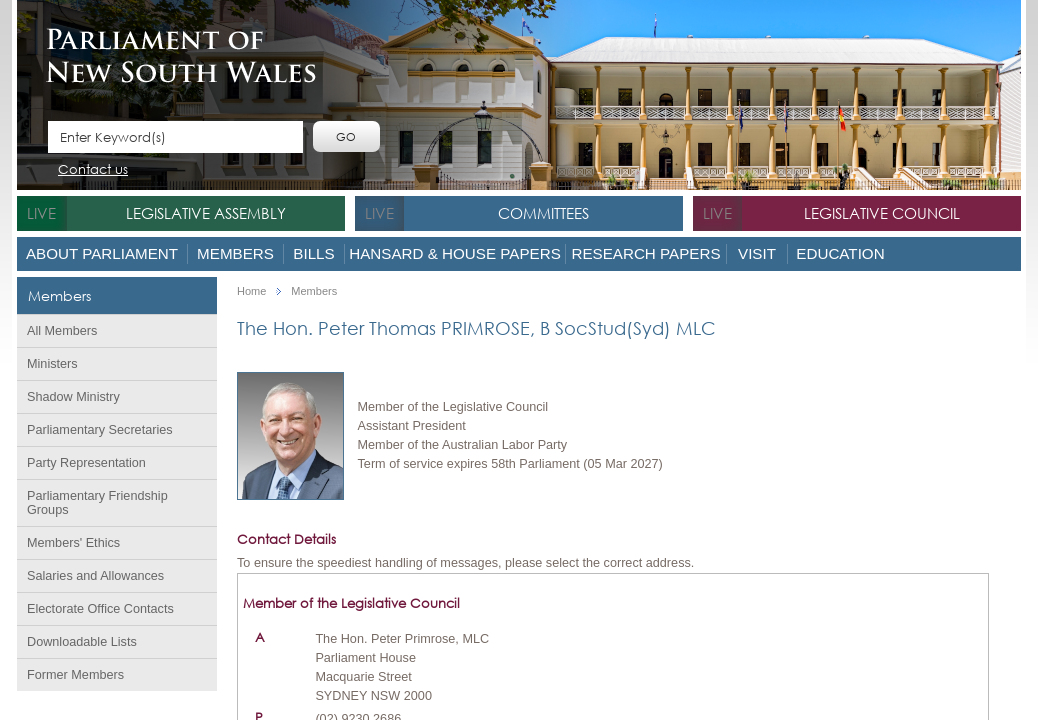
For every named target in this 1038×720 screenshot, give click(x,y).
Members (235, 253)
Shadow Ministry (73, 397)
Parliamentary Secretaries (100, 430)
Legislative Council (882, 213)
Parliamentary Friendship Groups (97, 503)
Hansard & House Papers (455, 253)
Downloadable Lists (82, 642)
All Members (62, 331)
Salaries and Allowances (95, 576)
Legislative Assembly (206, 213)
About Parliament (102, 253)
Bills (313, 253)
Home (251, 291)
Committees (543, 213)
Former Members (75, 675)
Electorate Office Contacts (100, 609)
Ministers (52, 364)
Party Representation (86, 463)
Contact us (93, 170)
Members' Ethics (73, 543)
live (41, 213)
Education (840, 253)
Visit (757, 253)
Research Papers (645, 253)
